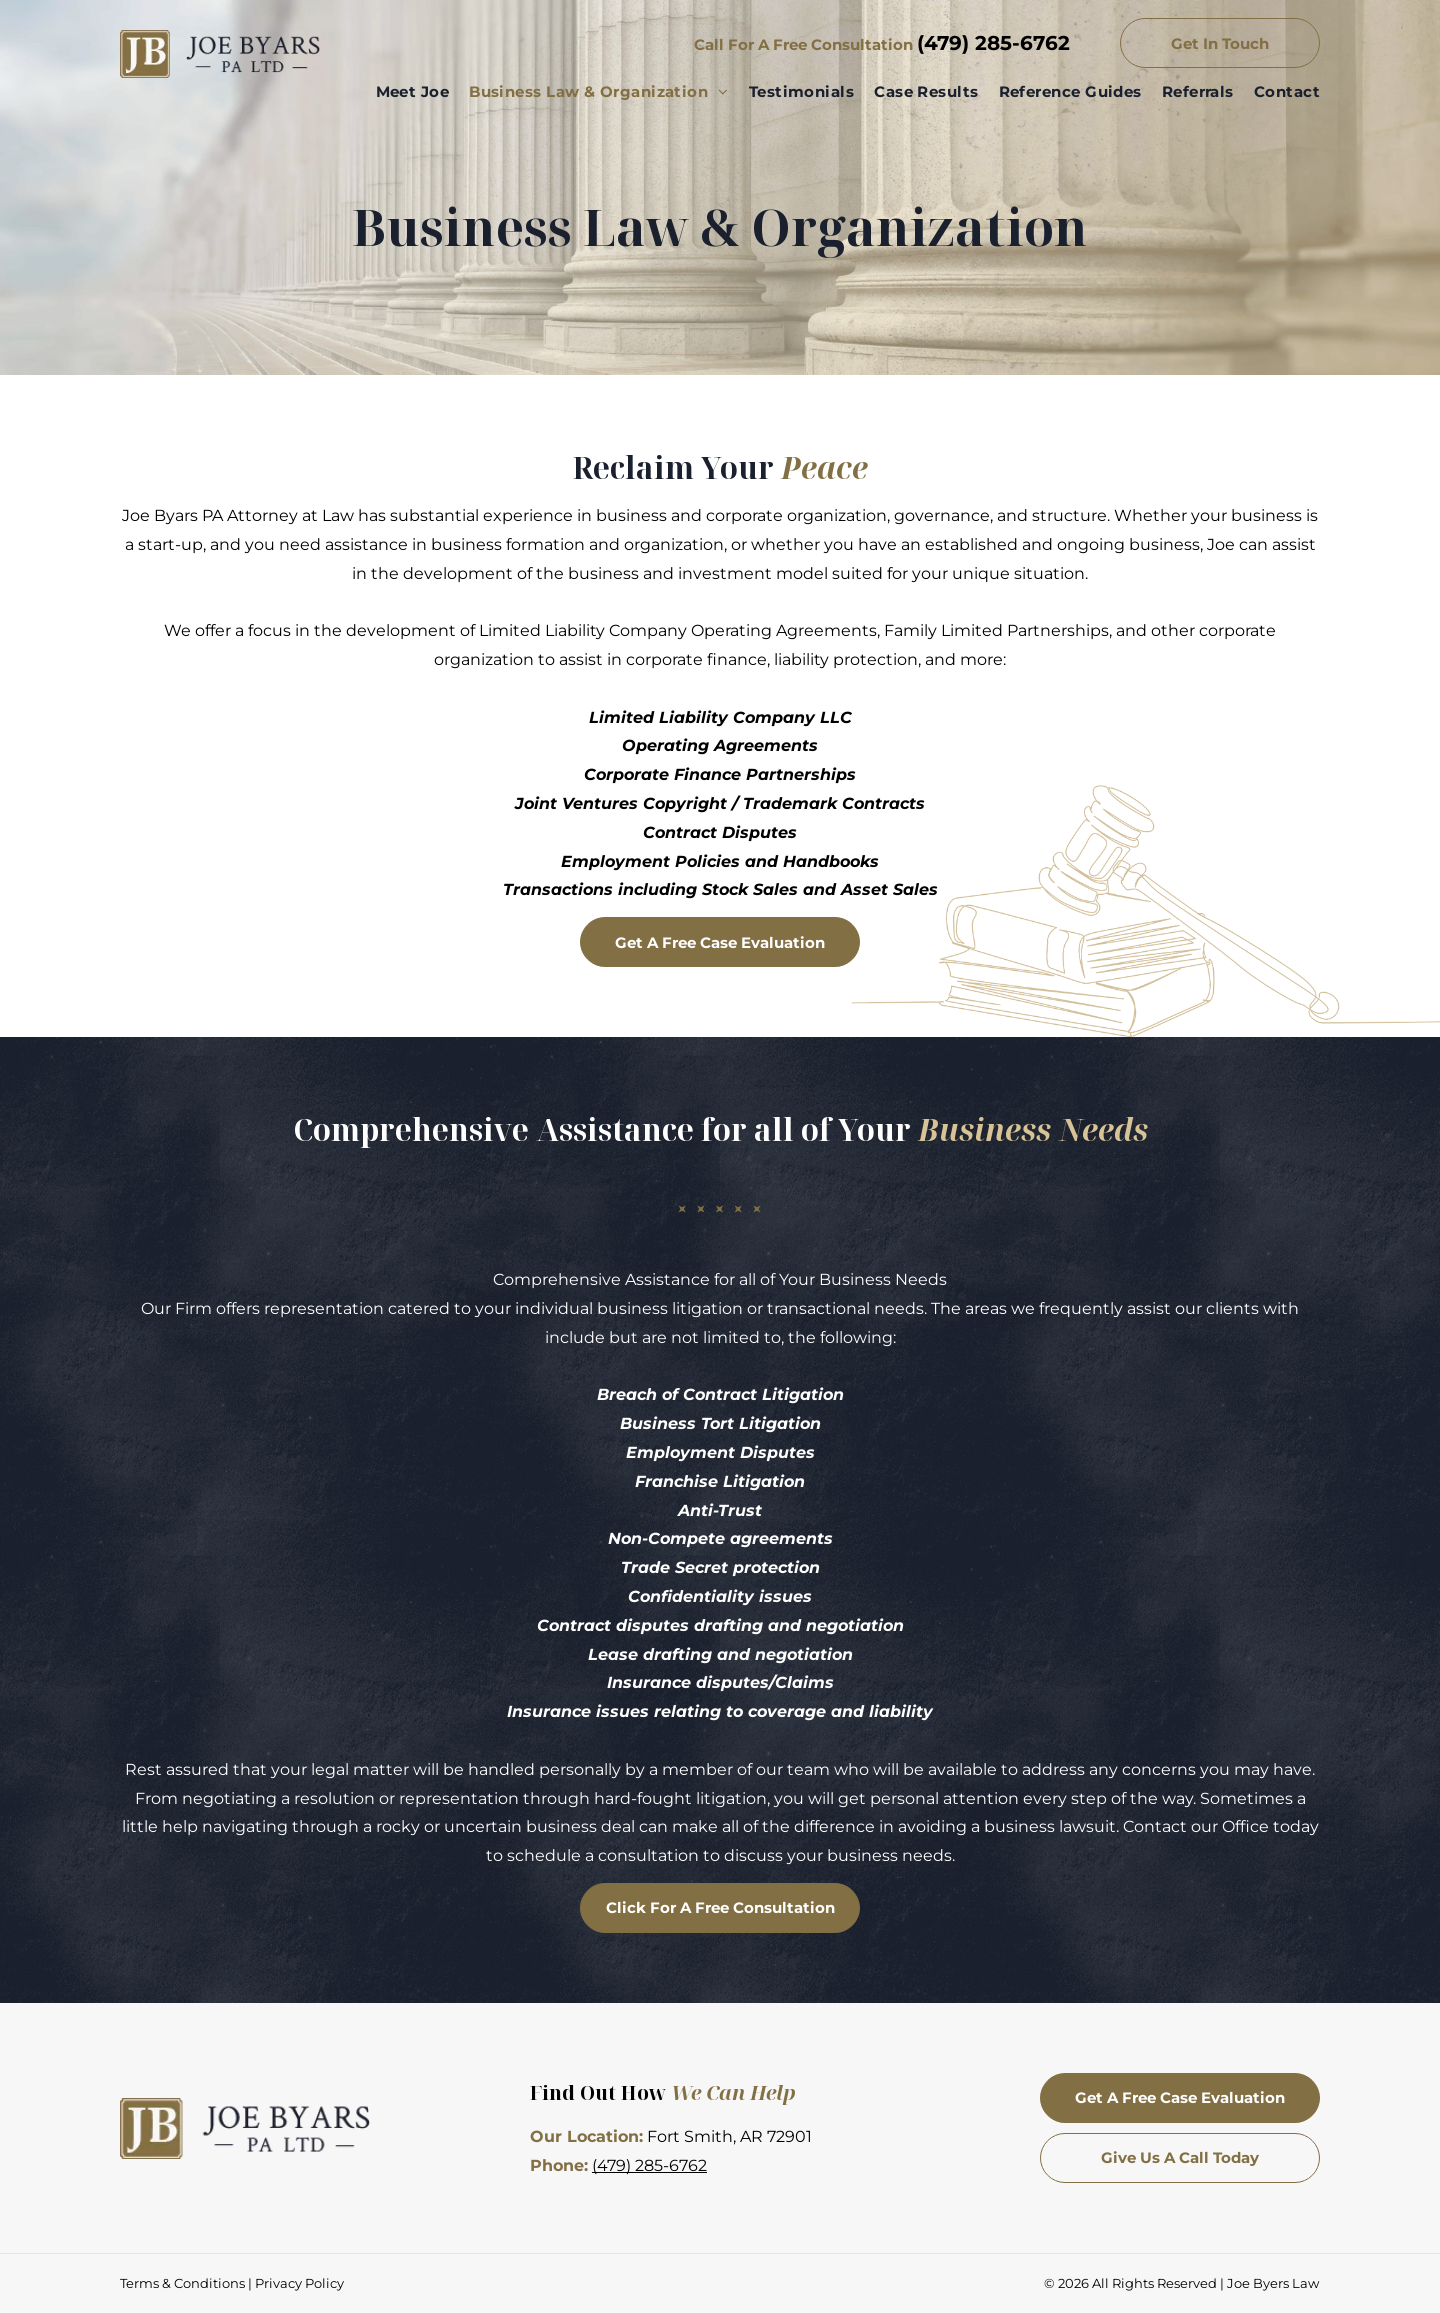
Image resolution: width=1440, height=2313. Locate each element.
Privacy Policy (299, 2283)
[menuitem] (403, 92)
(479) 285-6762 (993, 43)
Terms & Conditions (182, 2283)
